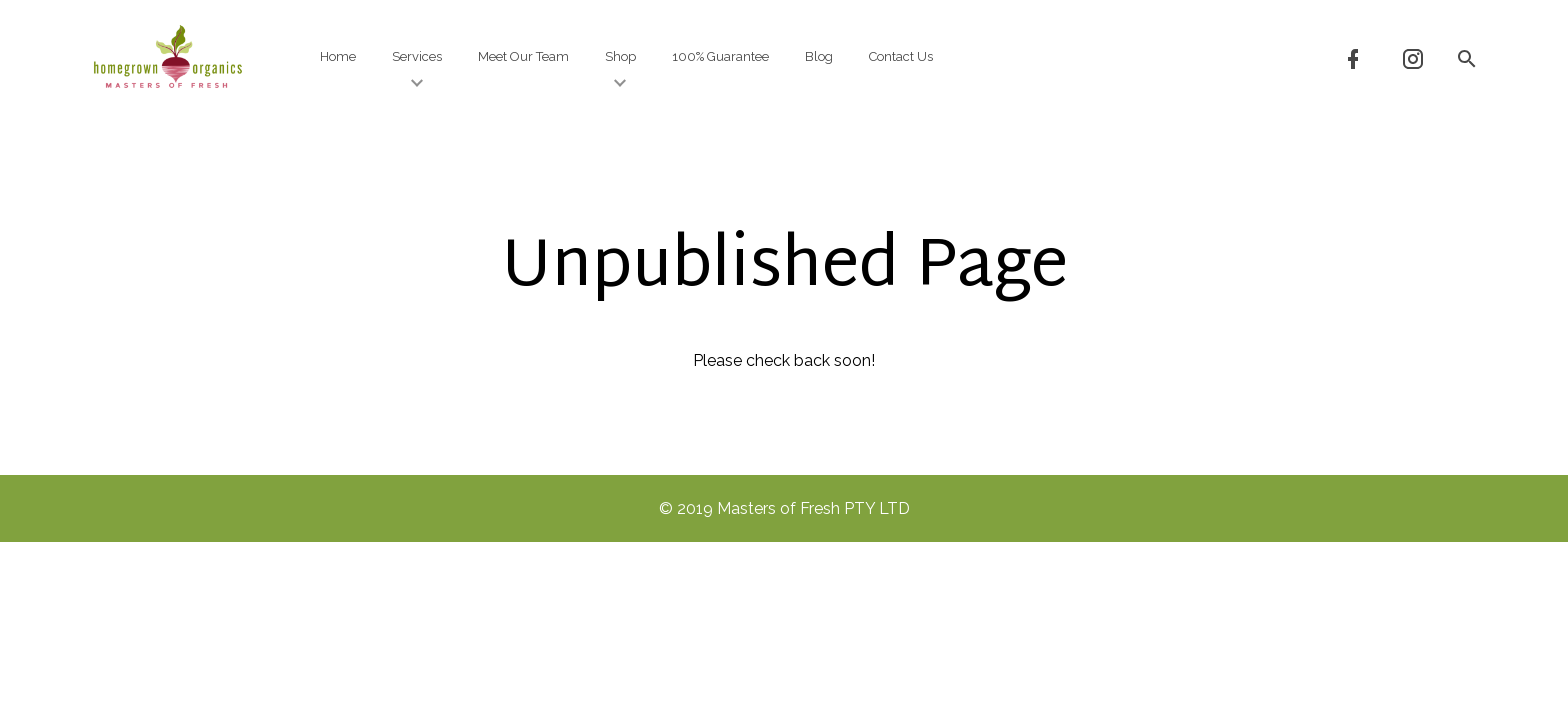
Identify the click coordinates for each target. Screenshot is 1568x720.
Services (417, 69)
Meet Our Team (523, 56)
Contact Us (901, 56)
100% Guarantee (720, 56)
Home (338, 56)
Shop (620, 69)
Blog (819, 56)
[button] (1466, 57)
